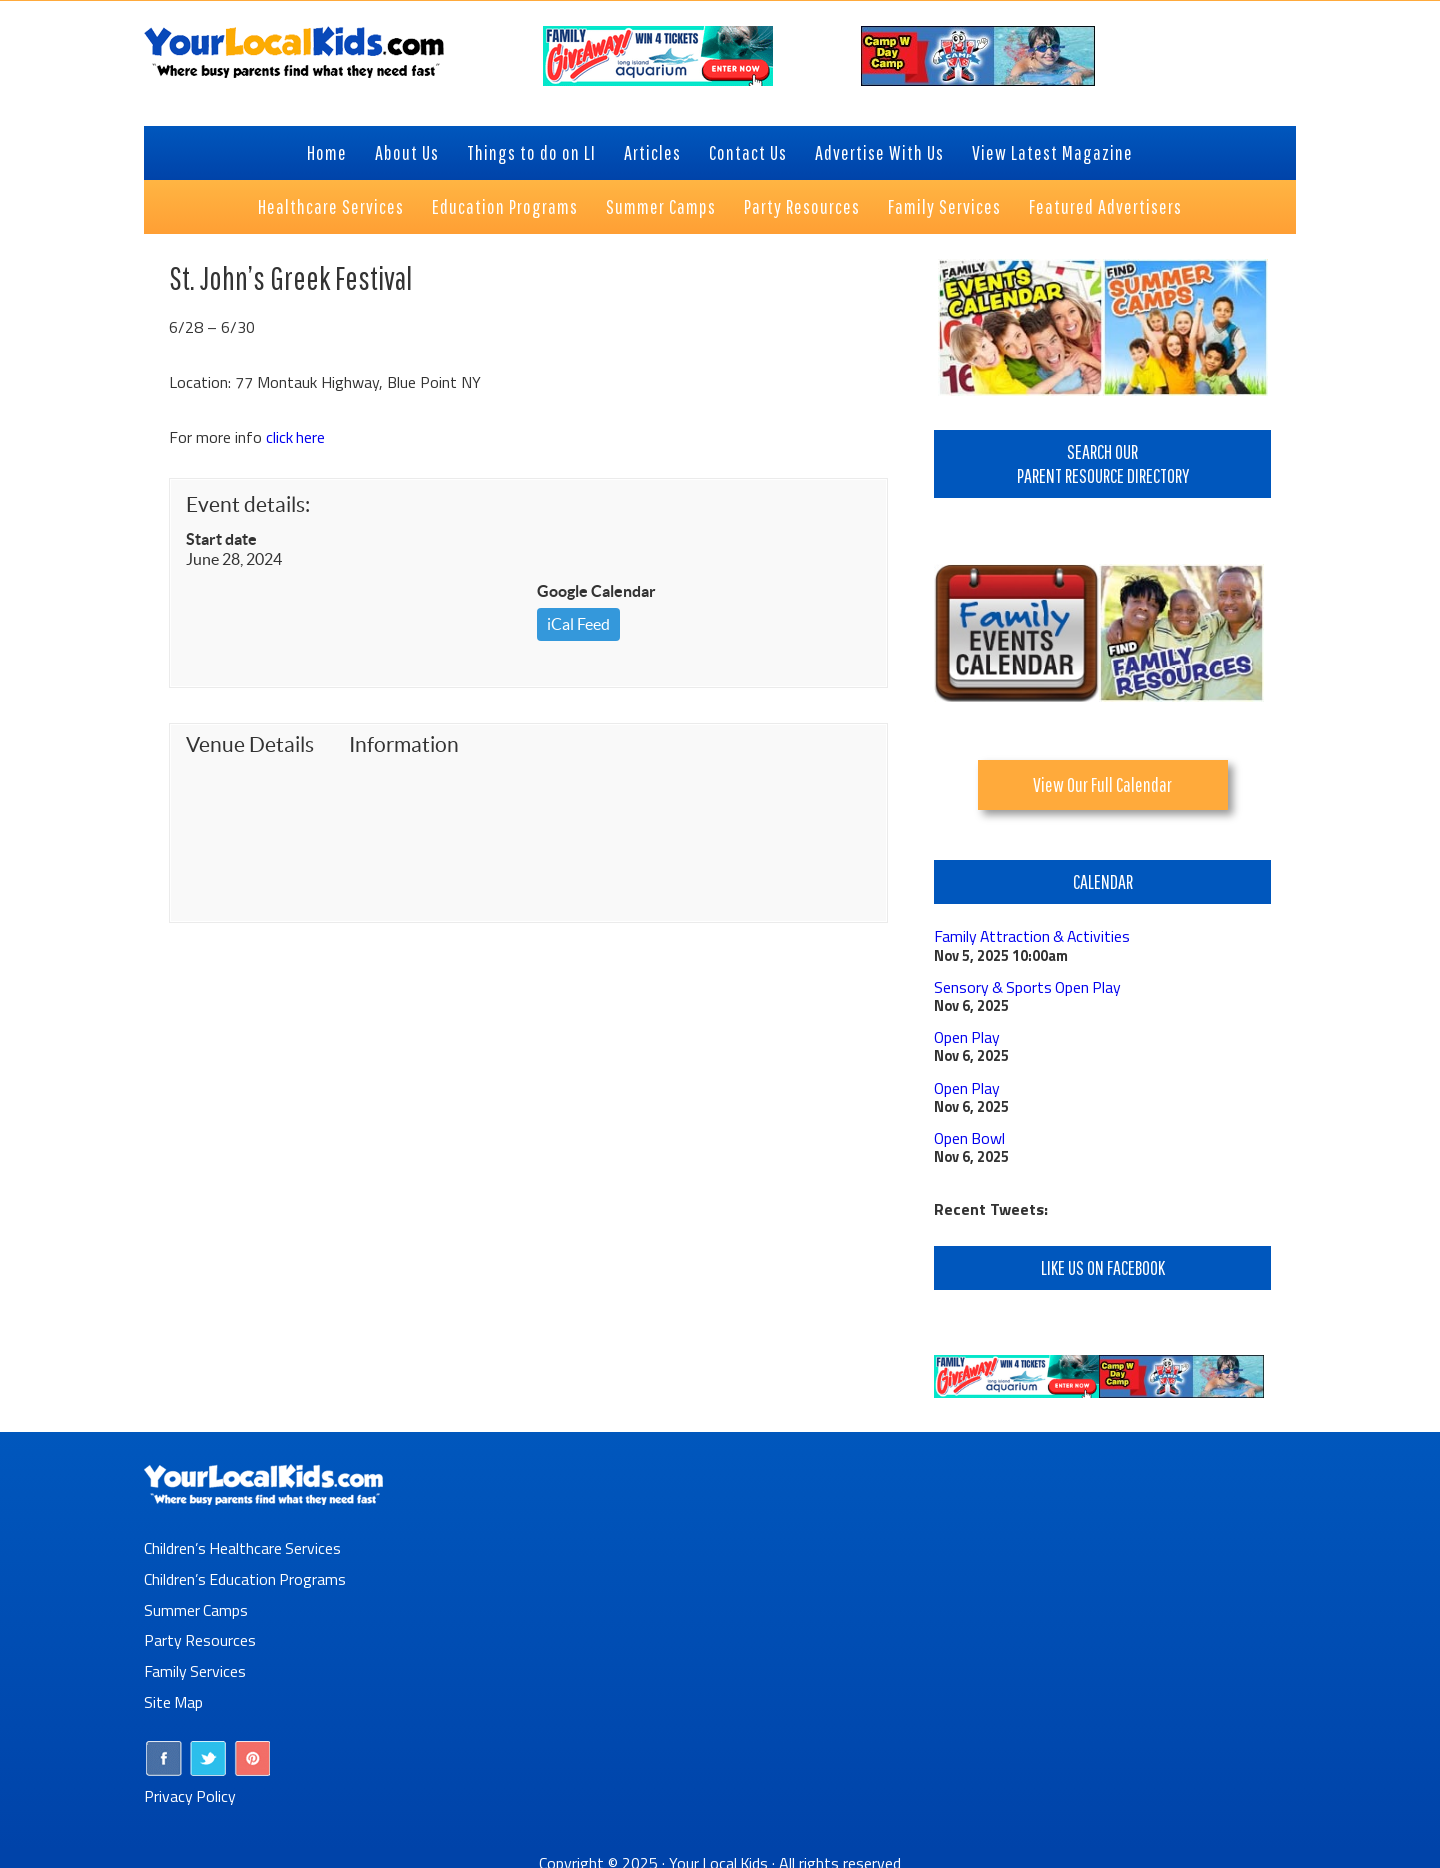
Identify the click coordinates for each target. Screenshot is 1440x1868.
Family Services (195, 1664)
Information (404, 744)
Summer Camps (196, 1604)
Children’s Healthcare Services (243, 1544)
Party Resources (200, 1634)
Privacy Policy (190, 1787)
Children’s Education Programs (246, 1574)
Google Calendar (596, 591)
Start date (221, 539)
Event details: (248, 504)
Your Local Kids (719, 1853)
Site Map (174, 1694)
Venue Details (250, 744)
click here (296, 437)
